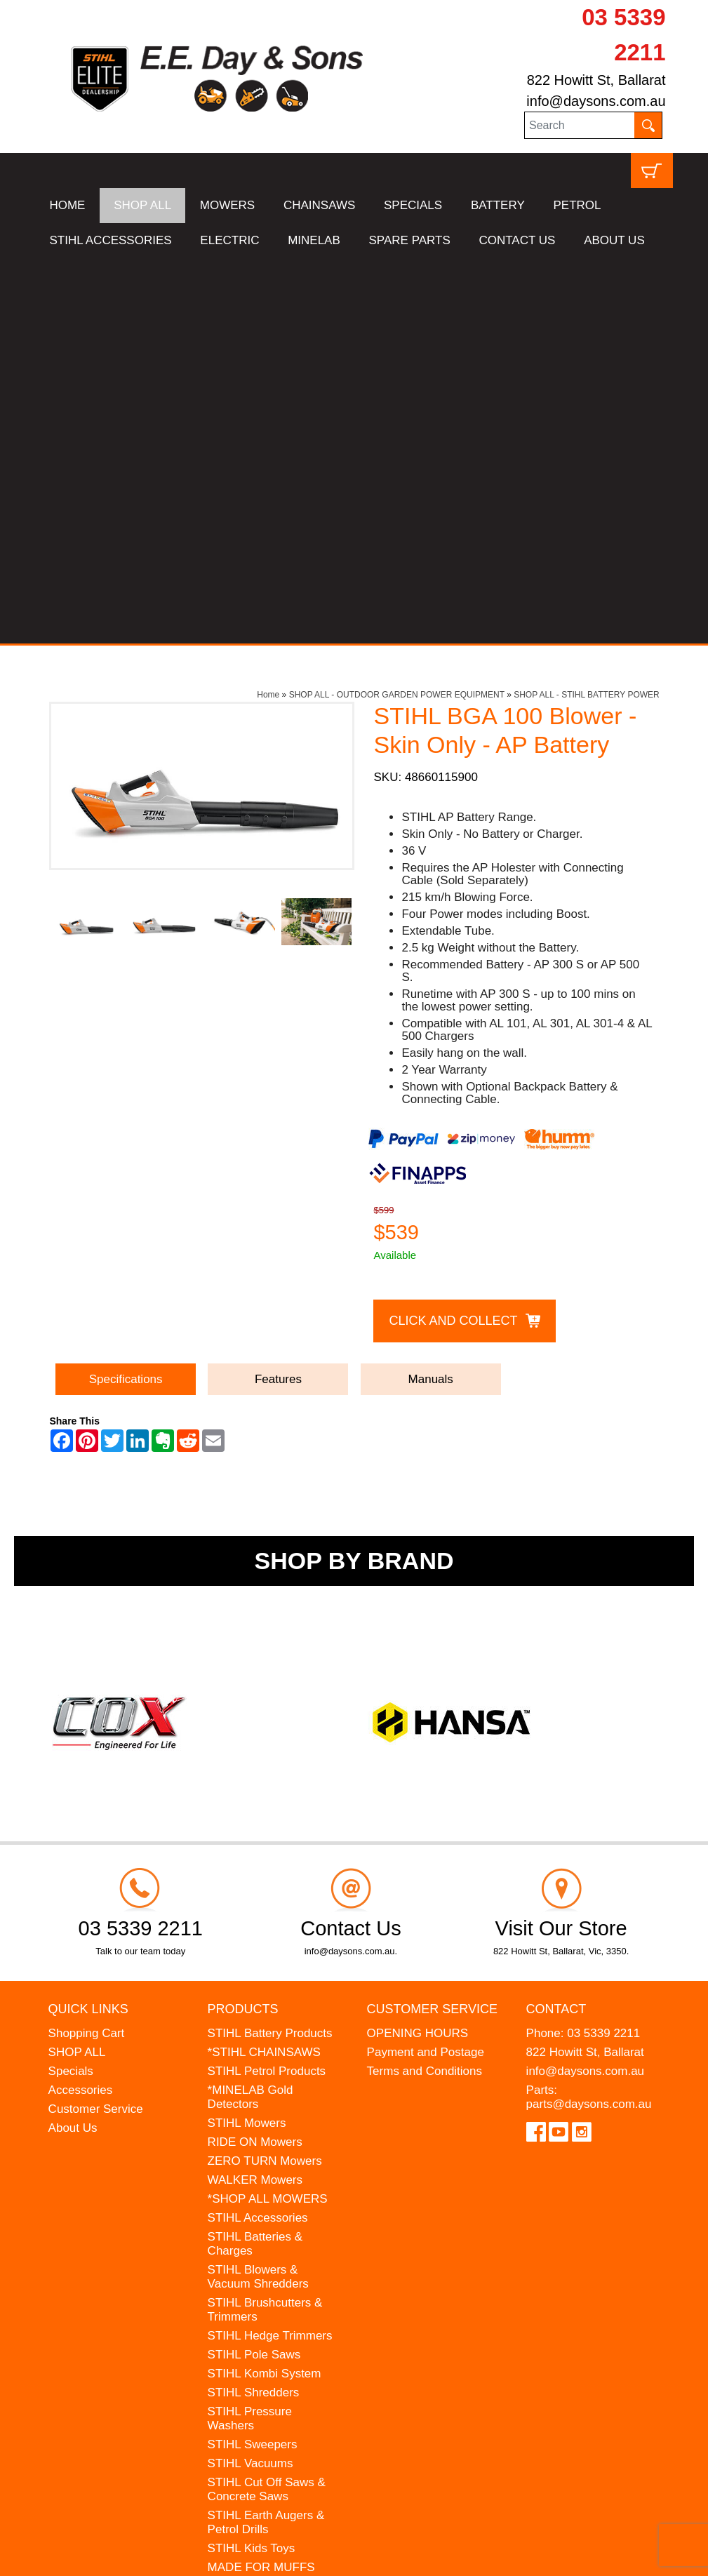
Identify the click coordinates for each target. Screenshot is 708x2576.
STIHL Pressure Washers (250, 2032)
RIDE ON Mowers (255, 1756)
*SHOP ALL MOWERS (268, 1813)
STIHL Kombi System (264, 1987)
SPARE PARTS (409, 240)
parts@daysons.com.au (589, 1718)
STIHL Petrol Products (267, 1685)
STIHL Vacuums (250, 2077)
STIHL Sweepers (253, 2058)
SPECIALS (413, 205)
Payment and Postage (425, 1666)
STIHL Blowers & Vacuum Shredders (258, 1890)
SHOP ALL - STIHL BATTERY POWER (587, 309)
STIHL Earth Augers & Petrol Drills (266, 2136)
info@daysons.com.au (595, 101)
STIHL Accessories (258, 1831)
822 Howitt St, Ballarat (596, 80)
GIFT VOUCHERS (256, 2304)
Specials (70, 1685)
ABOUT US (614, 240)
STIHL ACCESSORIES (110, 240)
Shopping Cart (86, 1647)
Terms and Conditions (424, 1685)
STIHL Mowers (247, 1737)
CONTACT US (517, 240)
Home (268, 309)
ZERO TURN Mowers (265, 1775)
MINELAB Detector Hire (271, 2285)
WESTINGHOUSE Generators (257, 2259)
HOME (67, 205)
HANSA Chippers (253, 2233)
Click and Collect (453, 935)
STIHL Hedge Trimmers (270, 1949)
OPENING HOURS (418, 1647)
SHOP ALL (142, 205)
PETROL (577, 205)
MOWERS (227, 205)
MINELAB (314, 240)
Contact (556, 1624)
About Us (73, 1742)
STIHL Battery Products (270, 1647)
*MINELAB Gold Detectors (250, 1711)
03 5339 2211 (603, 1647)
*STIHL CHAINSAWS (264, 1666)
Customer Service (95, 1723)
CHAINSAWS (319, 205)
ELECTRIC (229, 240)
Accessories (80, 1704)
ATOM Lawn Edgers (261, 2214)
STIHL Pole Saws (254, 1968)
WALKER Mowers (255, 1794)
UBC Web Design (179, 2555)
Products (243, 1624)
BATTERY (498, 205)
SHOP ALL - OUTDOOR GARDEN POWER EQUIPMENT (397, 309)
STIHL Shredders (254, 2006)
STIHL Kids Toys (251, 2162)
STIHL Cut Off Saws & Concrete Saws (267, 2103)
